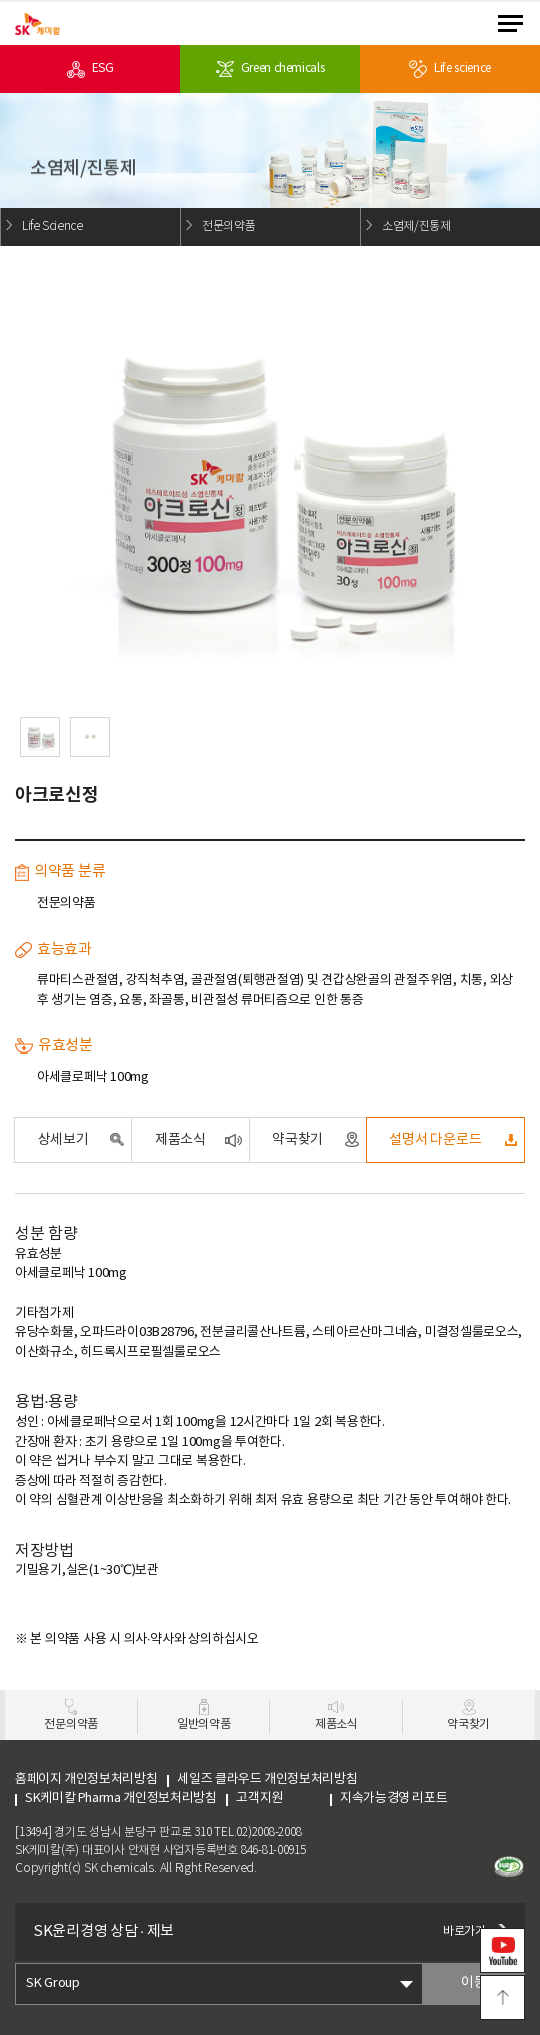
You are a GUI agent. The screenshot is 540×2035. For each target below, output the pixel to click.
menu (510, 23)
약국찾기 (297, 1140)
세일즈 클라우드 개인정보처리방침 (267, 1779)
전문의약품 (71, 1724)
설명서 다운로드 (435, 1140)
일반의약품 (204, 1724)
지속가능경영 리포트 (393, 1798)
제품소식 (180, 1140)
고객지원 (278, 1798)
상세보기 (63, 1140)
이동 (473, 1983)
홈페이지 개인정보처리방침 (86, 1779)
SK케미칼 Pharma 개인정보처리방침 (120, 1798)
